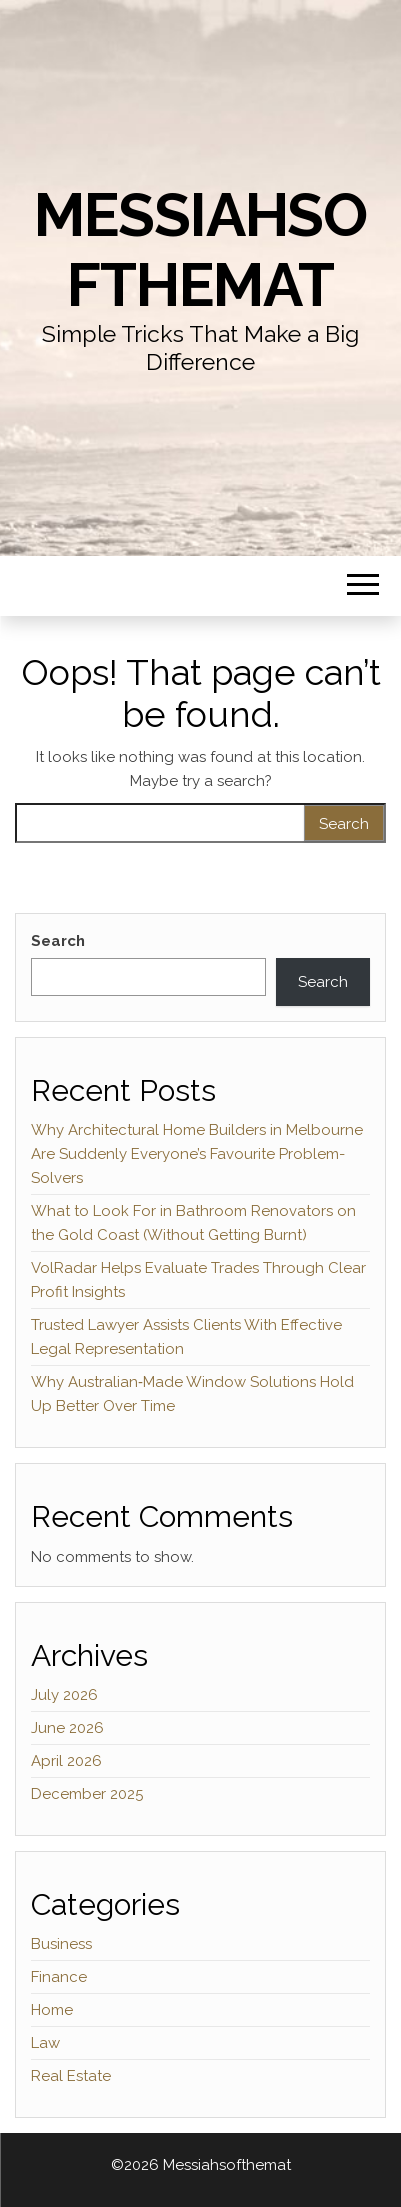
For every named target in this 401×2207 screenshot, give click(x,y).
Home (52, 2010)
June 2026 (67, 1728)
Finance (59, 1977)
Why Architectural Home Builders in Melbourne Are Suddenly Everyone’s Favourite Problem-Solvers (197, 1154)
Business (61, 1944)
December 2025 (87, 1794)
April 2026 (66, 1761)
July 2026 (64, 1695)
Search (58, 941)
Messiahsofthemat (200, 250)
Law (45, 2043)
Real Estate (71, 2076)
